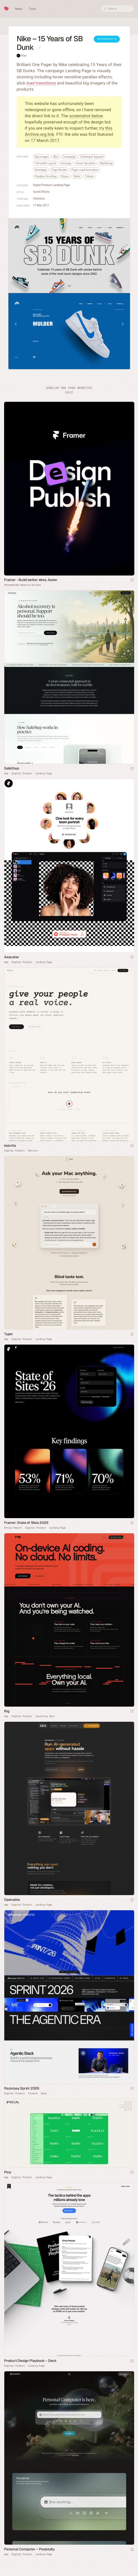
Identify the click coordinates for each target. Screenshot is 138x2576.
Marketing (106, 163)
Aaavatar (11, 957)
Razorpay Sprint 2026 (21, 2088)
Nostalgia (41, 169)
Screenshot (107, 39)
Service (33, 1150)
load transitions (41, 83)
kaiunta (10, 1145)
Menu (18, 8)
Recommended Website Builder (22, 585)
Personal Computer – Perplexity (29, 2549)
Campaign (69, 156)
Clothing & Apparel (92, 156)
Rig (6, 1711)
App (6, 773)
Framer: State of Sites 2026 (26, 1522)
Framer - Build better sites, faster (31, 580)
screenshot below (86, 115)
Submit (69, 392)
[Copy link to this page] (39, 48)
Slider (76, 176)
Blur (55, 156)
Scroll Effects (41, 191)
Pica (7, 2172)
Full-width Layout (45, 163)
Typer (8, 1334)
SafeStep (11, 768)
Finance (33, 2093)
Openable (12, 1899)
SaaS (43, 2093)
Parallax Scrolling (46, 176)
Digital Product (42, 185)
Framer (9, 783)
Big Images (42, 156)
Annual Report (13, 1528)
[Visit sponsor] (132, 580)
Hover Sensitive (85, 163)
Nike (24, 55)
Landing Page (61, 185)
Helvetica (39, 198)
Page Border (59, 169)
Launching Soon (45, 1716)
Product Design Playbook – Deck (30, 2360)
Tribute (89, 176)
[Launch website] (132, 769)
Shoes (65, 176)
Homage (66, 163)
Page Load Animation (84, 169)
